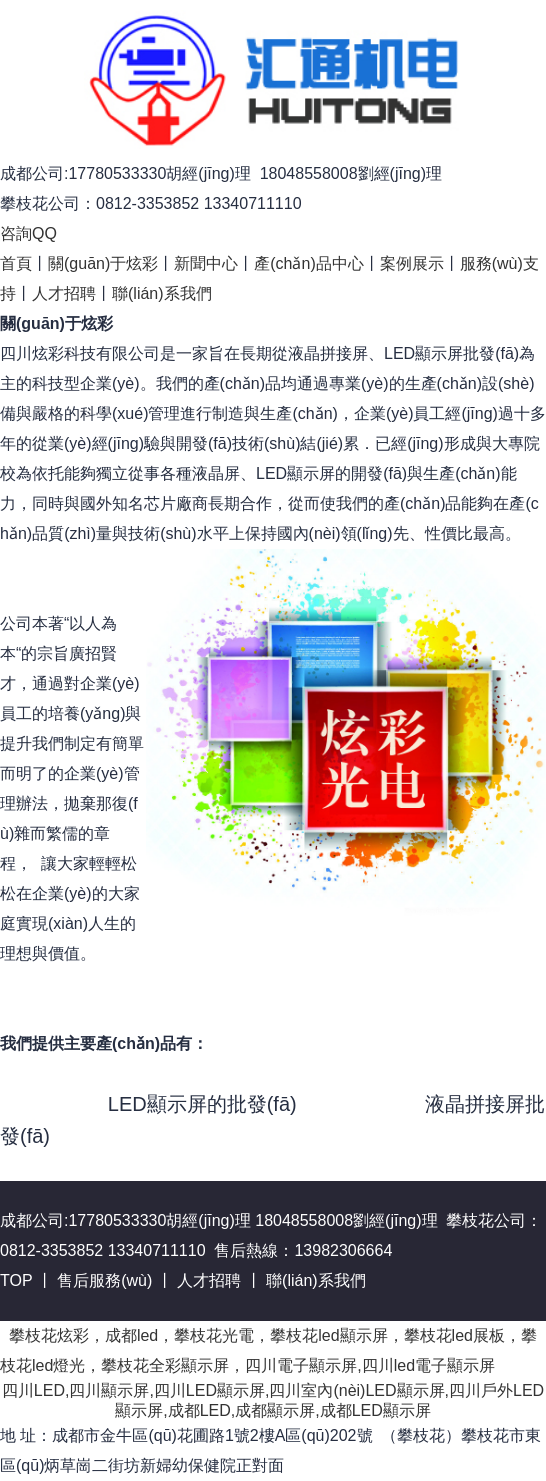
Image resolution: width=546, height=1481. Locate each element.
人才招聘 (64, 293)
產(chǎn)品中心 (308, 263)
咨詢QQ (28, 233)
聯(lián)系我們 (162, 293)
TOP (16, 1280)
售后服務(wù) (104, 1280)
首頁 (16, 263)
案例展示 (412, 263)
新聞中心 (206, 263)
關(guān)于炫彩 (103, 263)
